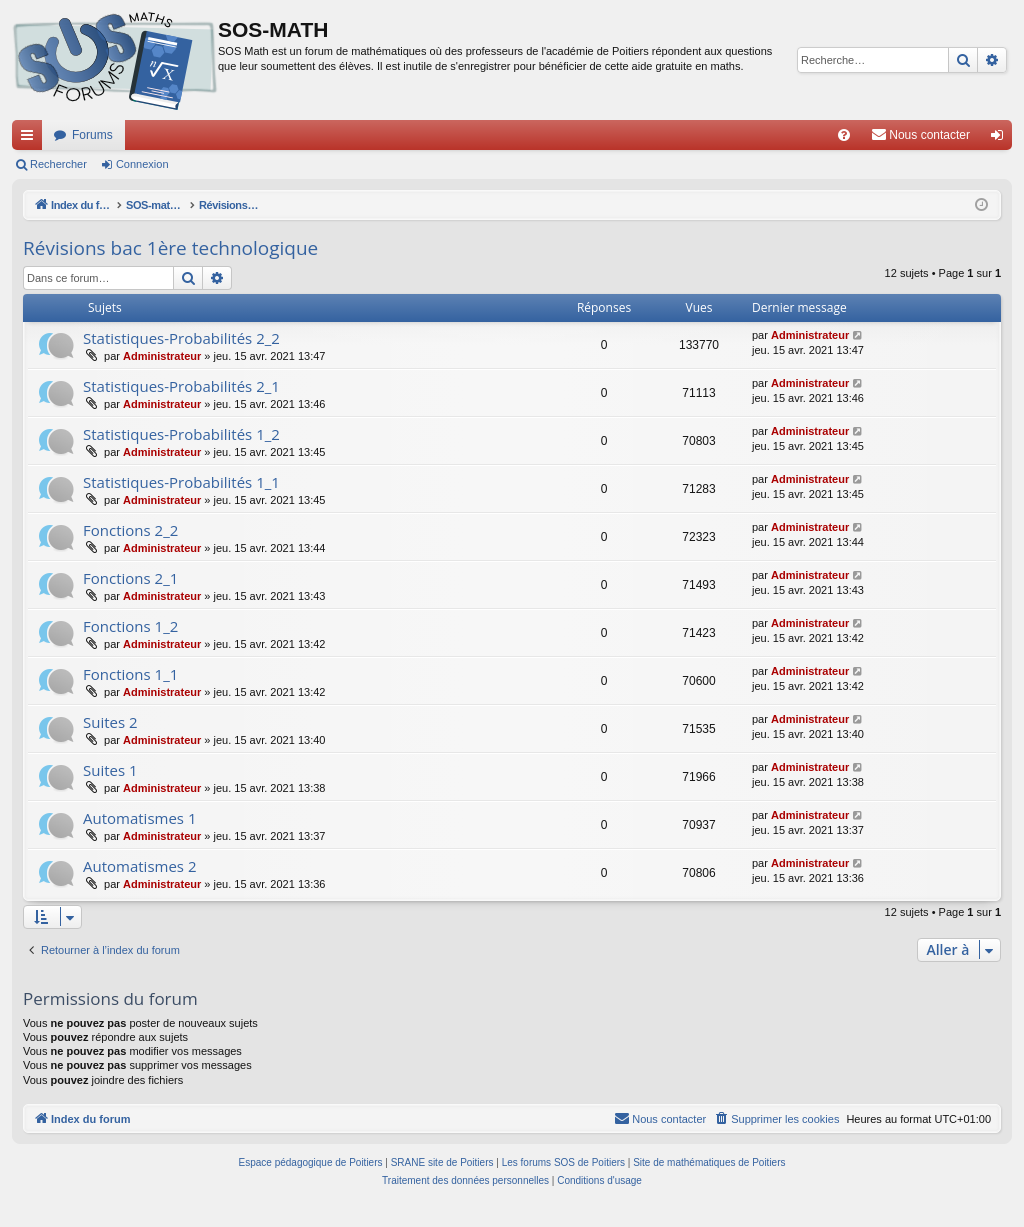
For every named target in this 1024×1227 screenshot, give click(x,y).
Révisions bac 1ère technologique (170, 248)
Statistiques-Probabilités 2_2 (181, 338)
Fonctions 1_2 (130, 626)
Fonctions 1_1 (130, 674)
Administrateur (162, 356)
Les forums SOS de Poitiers (563, 1162)
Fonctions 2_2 (130, 530)
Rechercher (58, 164)
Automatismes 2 (140, 866)
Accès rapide (31, 139)
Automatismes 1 (140, 818)
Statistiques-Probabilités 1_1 (181, 482)
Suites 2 (110, 722)
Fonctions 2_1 (130, 578)
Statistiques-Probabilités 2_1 (181, 386)
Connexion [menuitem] (1001, 139)
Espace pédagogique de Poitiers (311, 1162)
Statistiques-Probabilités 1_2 (181, 434)
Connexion (142, 164)
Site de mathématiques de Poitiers (709, 1162)
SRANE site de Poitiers (442, 1162)
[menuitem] (844, 135)
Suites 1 (110, 770)
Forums (92, 135)
